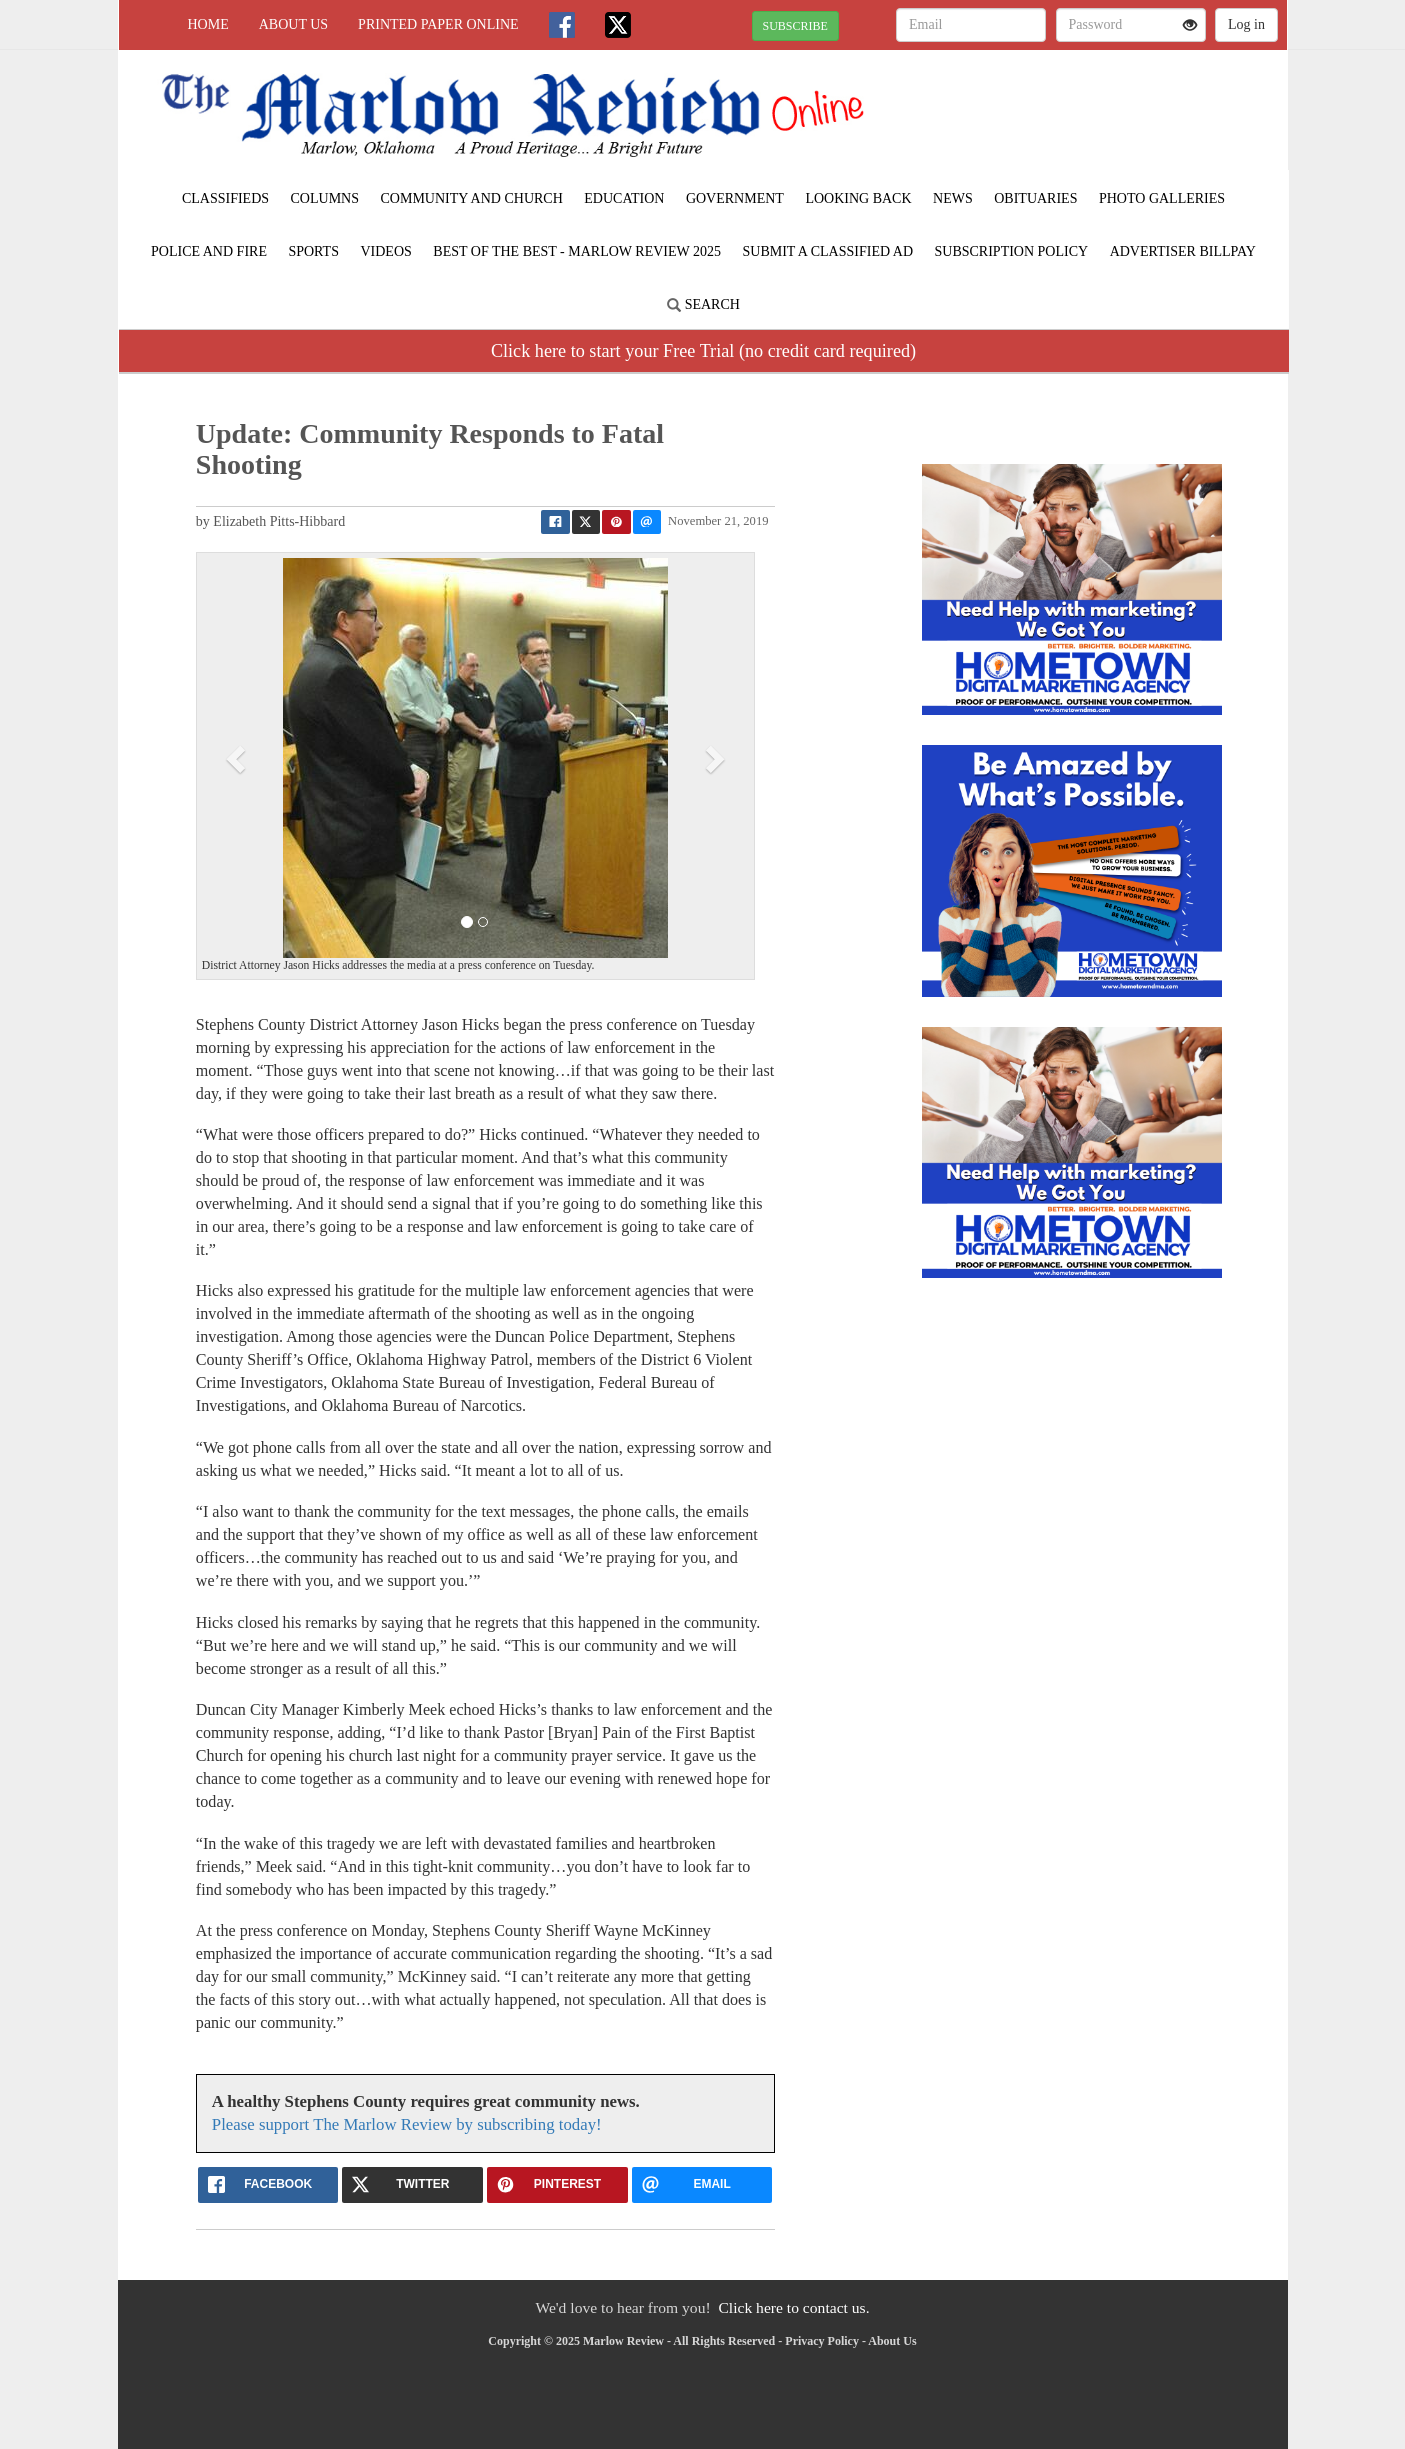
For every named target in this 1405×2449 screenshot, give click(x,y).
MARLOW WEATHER (1104, 120)
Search (703, 304)
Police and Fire (209, 251)
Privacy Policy (822, 2341)
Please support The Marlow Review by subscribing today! (407, 2124)
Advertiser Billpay (1183, 251)
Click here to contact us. (793, 2307)
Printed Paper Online (438, 24)
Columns (325, 198)
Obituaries (1035, 198)
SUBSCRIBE (795, 26)
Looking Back (858, 198)
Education (624, 198)
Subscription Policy (1012, 251)
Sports (313, 251)
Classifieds (225, 198)
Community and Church (472, 198)
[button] (238, 758)
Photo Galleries (1162, 198)
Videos (385, 251)
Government (735, 198)
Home (208, 24)
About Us (293, 24)
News (953, 198)
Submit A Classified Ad (827, 251)
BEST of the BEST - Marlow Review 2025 (577, 251)
